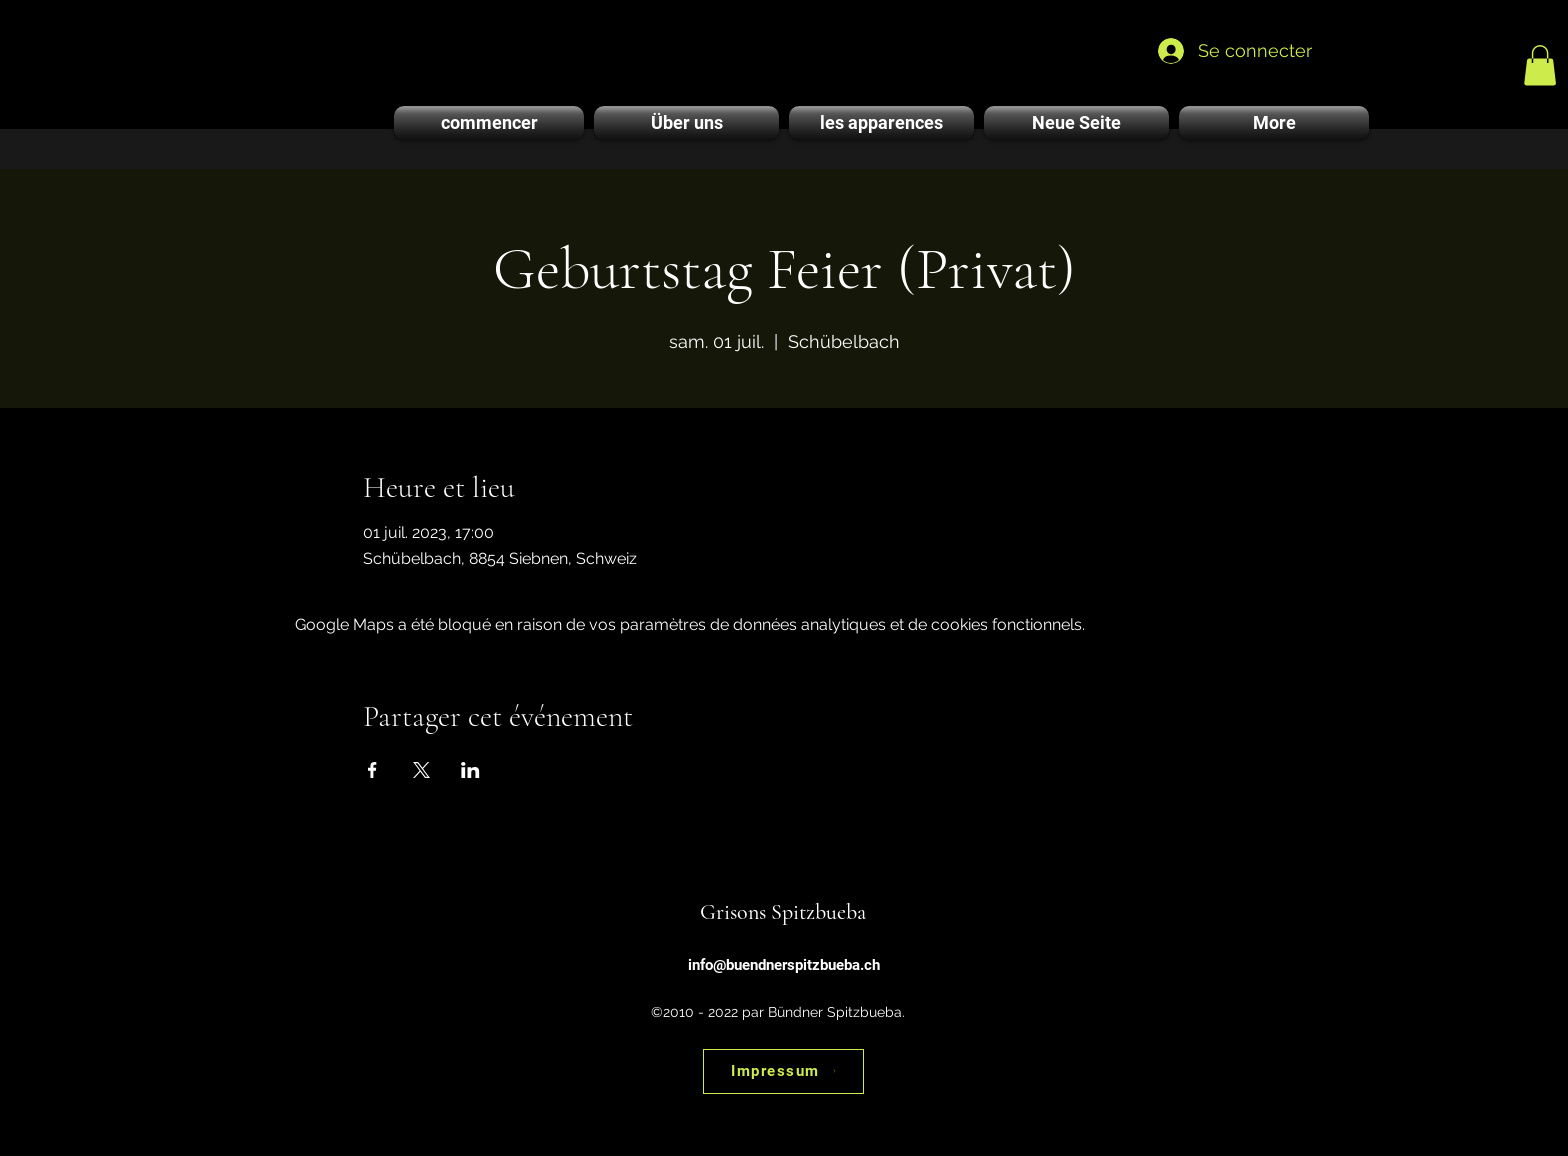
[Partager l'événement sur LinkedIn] (470, 770)
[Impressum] (783, 1071)
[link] (1540, 65)
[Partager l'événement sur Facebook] (372, 770)
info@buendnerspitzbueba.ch (784, 965)
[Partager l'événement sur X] (421, 770)
